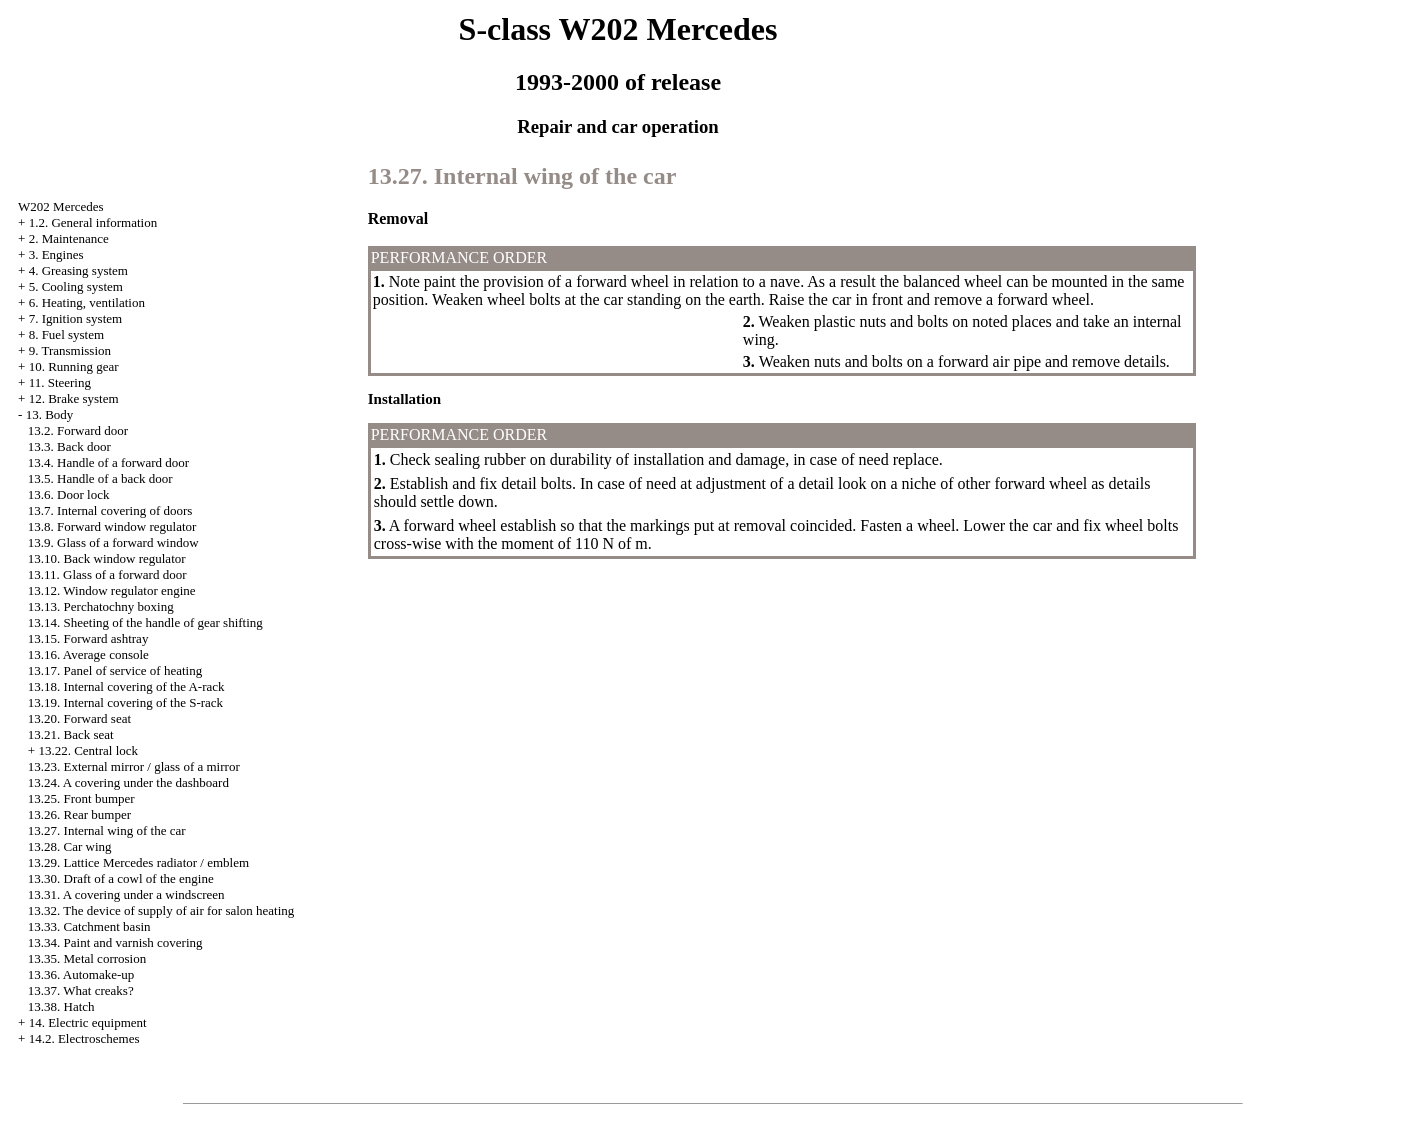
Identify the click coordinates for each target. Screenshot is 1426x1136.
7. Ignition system (76, 318)
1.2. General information (93, 222)
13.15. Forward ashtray (88, 638)
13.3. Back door (69, 446)
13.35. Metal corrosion (87, 958)
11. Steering (60, 382)
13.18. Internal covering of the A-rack (126, 686)
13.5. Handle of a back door (100, 478)
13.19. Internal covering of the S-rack (125, 702)
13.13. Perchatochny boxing (101, 606)
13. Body (50, 414)
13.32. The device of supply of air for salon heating (161, 910)
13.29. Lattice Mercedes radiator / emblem (138, 862)
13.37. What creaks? (81, 990)
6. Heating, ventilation (87, 302)
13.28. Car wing (70, 846)
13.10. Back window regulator (107, 558)
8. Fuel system (66, 334)
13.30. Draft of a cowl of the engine (121, 878)
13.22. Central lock (88, 750)
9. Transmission (70, 350)
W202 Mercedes (61, 206)
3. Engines (56, 254)
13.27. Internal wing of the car (107, 830)
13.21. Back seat (71, 734)
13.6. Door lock (69, 494)
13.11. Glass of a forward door (107, 574)
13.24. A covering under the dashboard (128, 782)
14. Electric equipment (88, 1022)
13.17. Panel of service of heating (115, 670)
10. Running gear (74, 366)
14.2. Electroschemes (84, 1038)
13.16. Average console (88, 654)
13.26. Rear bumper (79, 814)
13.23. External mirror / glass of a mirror (134, 766)
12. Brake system (74, 398)
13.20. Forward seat (79, 718)
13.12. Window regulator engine (112, 590)
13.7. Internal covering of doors (110, 510)
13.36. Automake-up (81, 974)
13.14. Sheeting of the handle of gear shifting (145, 622)
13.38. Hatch (61, 1006)
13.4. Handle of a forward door (108, 462)
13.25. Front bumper (81, 798)
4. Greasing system (78, 270)
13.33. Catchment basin (89, 926)
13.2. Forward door (78, 430)
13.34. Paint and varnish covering (115, 942)
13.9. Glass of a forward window (113, 542)
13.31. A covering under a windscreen (126, 894)
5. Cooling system (76, 286)
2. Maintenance (69, 238)
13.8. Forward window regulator (112, 526)
